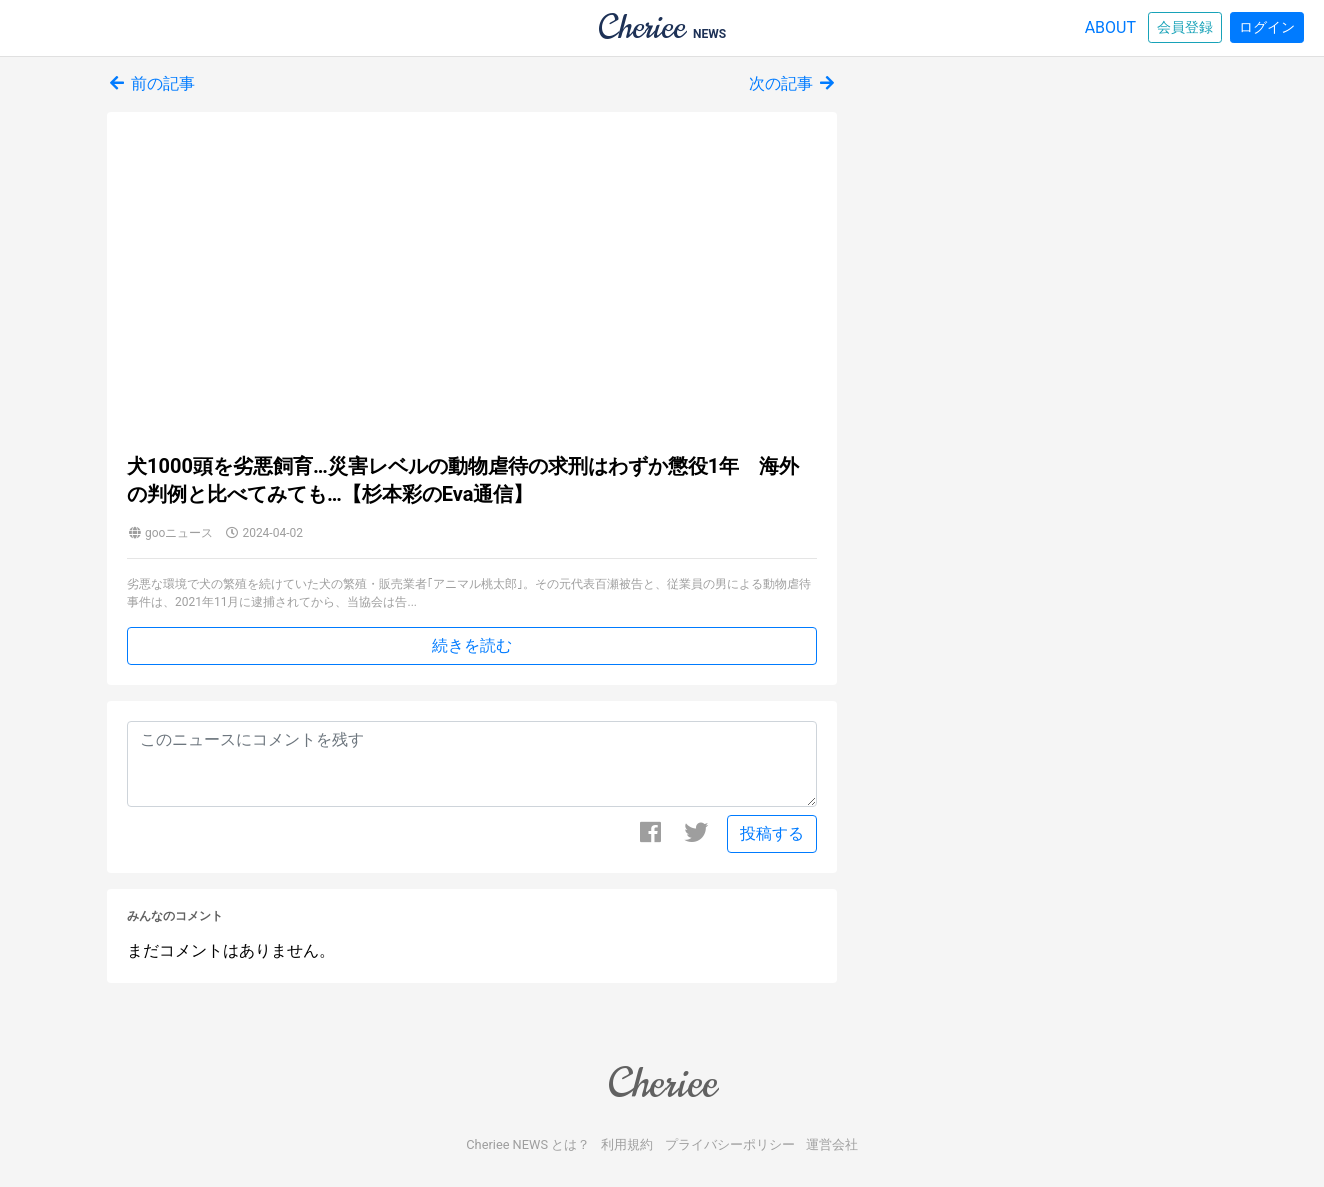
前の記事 (151, 83)
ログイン (1267, 27)
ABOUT (1110, 27)
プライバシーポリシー (730, 1144)
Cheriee (662, 1083)
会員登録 (1185, 27)
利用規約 (627, 1144)
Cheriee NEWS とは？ (528, 1144)
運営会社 (832, 1144)
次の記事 (793, 83)
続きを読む (472, 645)
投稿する (772, 833)
